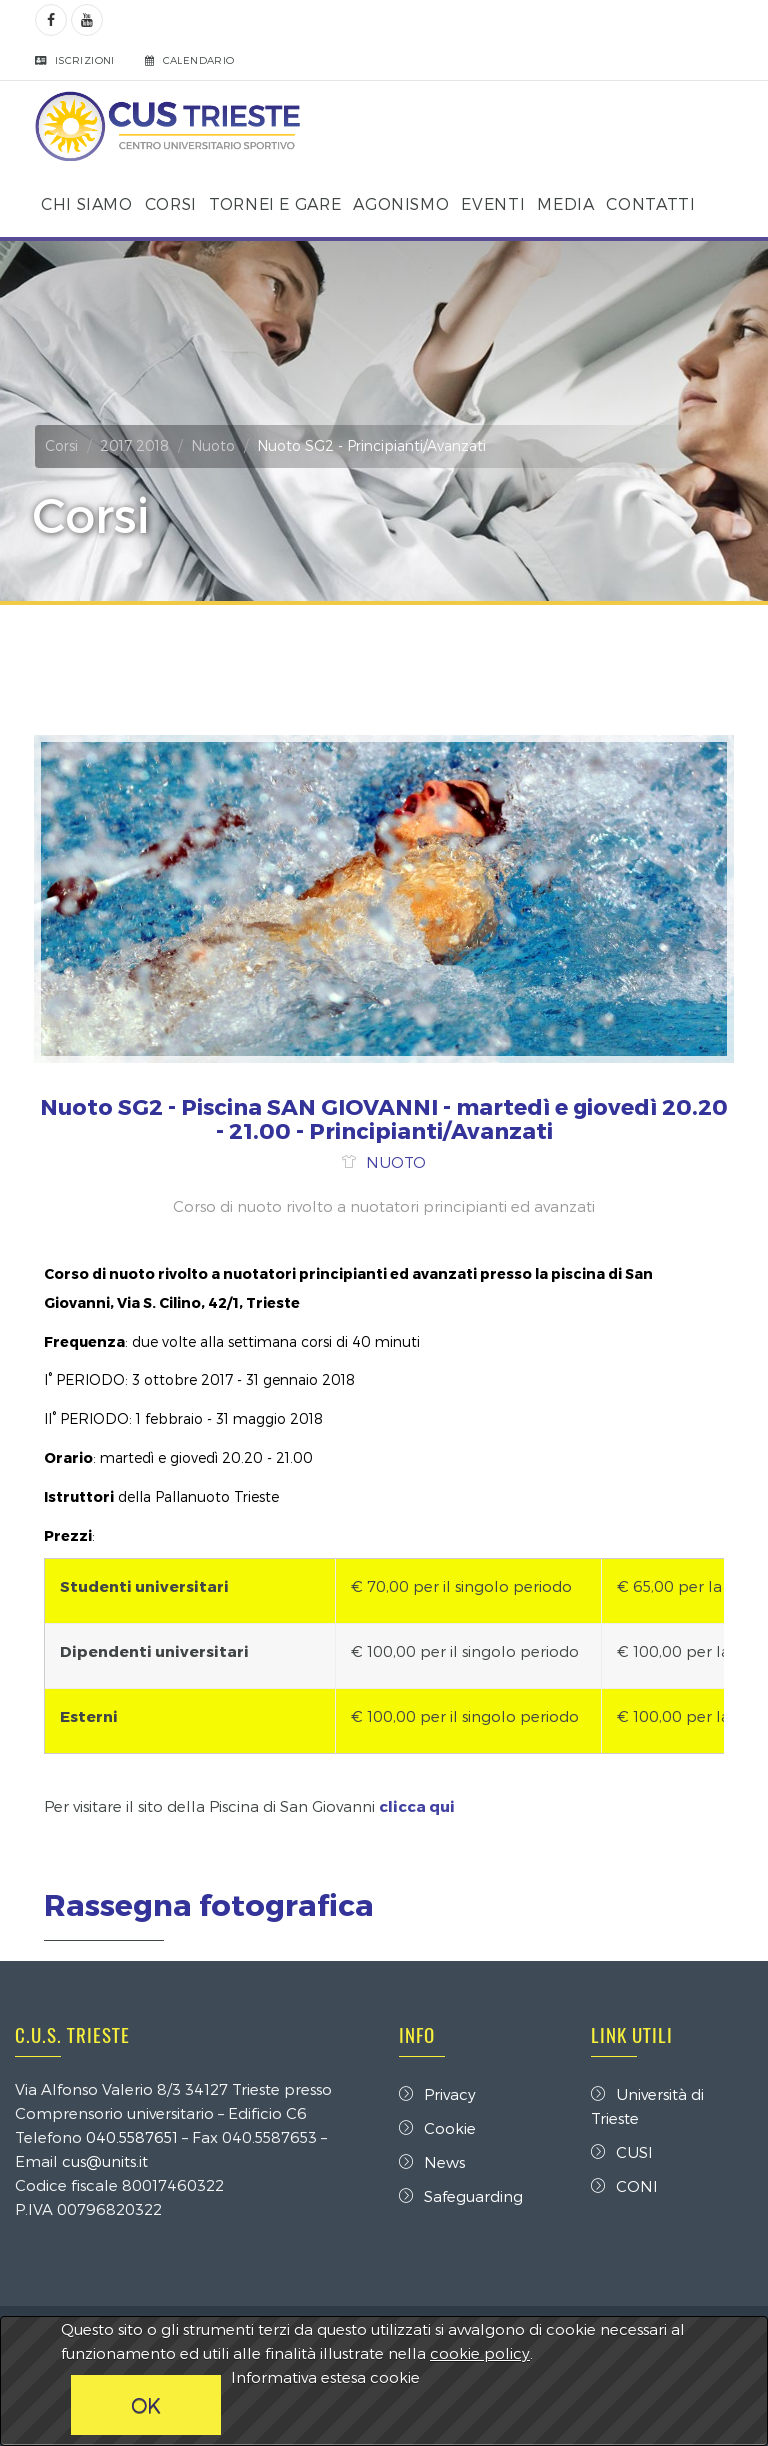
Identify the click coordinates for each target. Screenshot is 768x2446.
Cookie (437, 2128)
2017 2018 (134, 445)
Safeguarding (461, 2196)
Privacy (437, 2094)
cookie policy (480, 2353)
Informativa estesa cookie (325, 2377)
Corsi (61, 445)
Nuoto (213, 445)
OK (146, 2405)
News (432, 2162)
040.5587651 (132, 2137)
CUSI (622, 2152)
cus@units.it (105, 2161)
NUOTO (396, 1162)
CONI (624, 2186)
